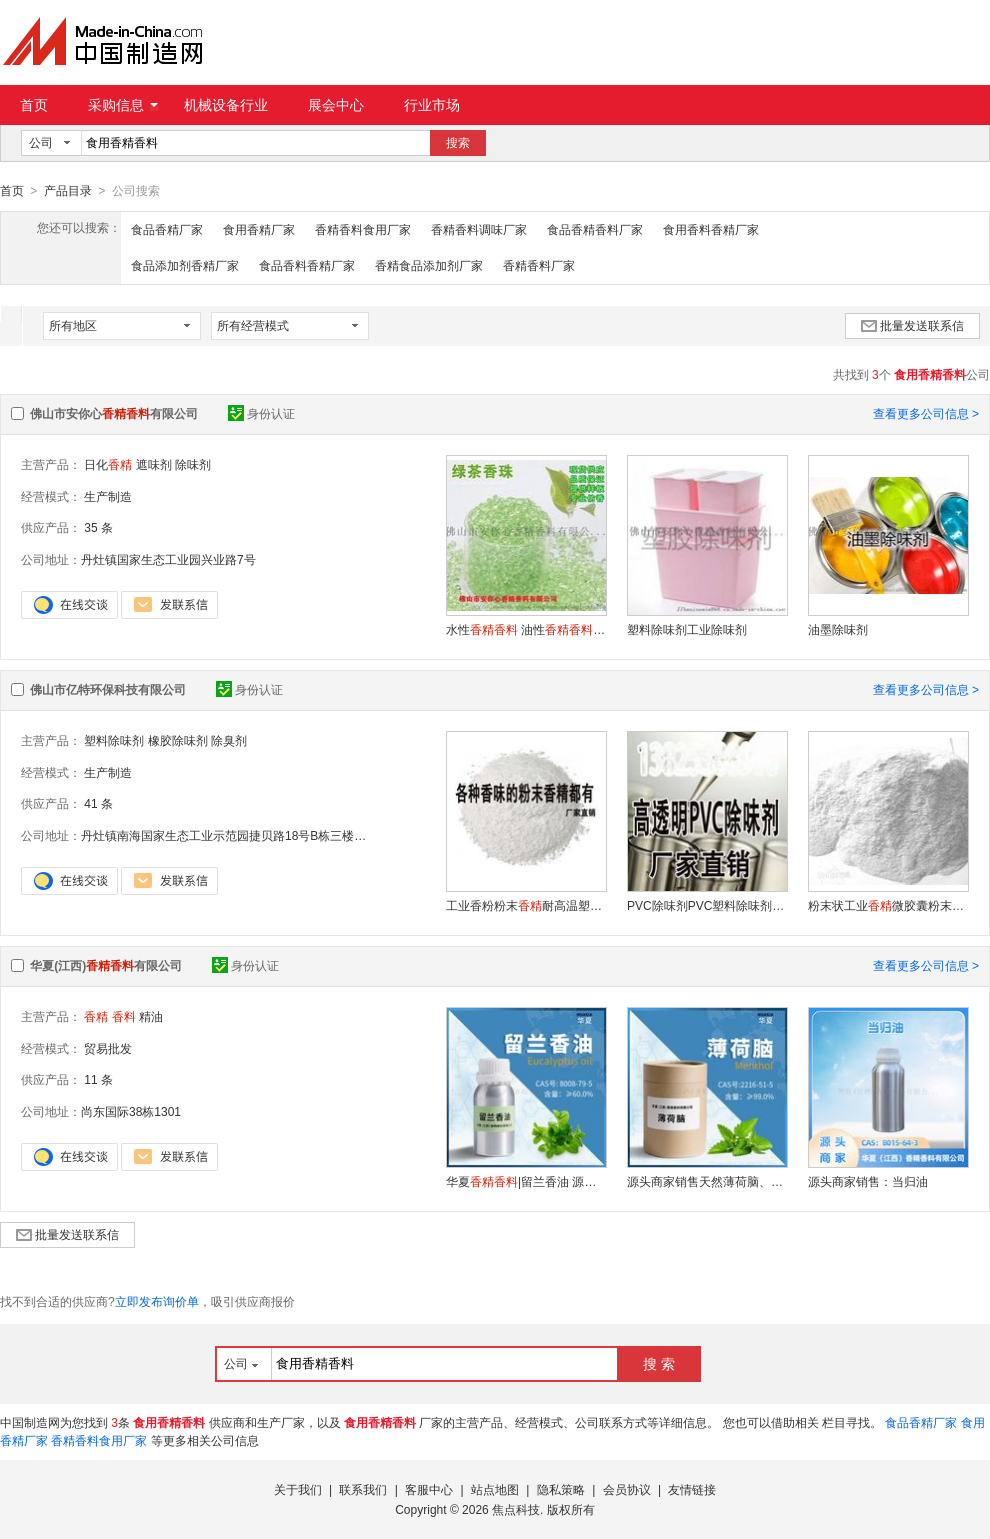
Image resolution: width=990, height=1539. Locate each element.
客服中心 (429, 1489)
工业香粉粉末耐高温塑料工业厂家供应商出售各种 (526, 905)
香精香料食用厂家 (363, 229)
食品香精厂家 (167, 229)
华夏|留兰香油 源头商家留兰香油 (526, 1181)
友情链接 (692, 1489)
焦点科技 (516, 1509)
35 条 (98, 527)
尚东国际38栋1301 (131, 1111)
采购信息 (123, 105)
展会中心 (336, 105)
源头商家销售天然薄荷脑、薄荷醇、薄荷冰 (707, 1181)
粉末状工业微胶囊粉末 (888, 905)
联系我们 (363, 1489)
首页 (34, 105)
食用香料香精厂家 (711, 229)
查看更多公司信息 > (926, 413)
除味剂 (193, 464)
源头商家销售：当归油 (868, 1181)
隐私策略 (561, 1489)
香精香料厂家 (539, 265)
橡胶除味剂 (178, 740)
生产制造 (108, 496)
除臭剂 (229, 740)
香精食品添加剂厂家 (429, 265)
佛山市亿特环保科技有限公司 (108, 689)
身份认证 (261, 413)
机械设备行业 (226, 105)
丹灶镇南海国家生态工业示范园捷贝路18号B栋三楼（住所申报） (253, 835)
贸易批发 (108, 1048)
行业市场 (432, 105)
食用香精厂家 (259, 229)
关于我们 (298, 1489)
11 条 (98, 1079)
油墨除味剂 (838, 629)
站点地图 (495, 1489)
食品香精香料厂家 (595, 229)
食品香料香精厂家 (307, 265)
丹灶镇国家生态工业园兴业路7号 (168, 559)
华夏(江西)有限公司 (106, 965)
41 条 (98, 803)
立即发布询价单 (157, 1301)
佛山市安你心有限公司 (114, 413)
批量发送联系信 (912, 325)
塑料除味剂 (114, 740)
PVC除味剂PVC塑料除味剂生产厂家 (707, 905)
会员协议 (627, 1489)
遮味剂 (154, 464)
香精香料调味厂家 (479, 229)
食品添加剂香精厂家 (185, 265)
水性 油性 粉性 (526, 629)
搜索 (458, 143)
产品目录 (68, 191)
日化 (108, 464)
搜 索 (659, 1363)
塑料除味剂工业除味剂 (687, 629)
